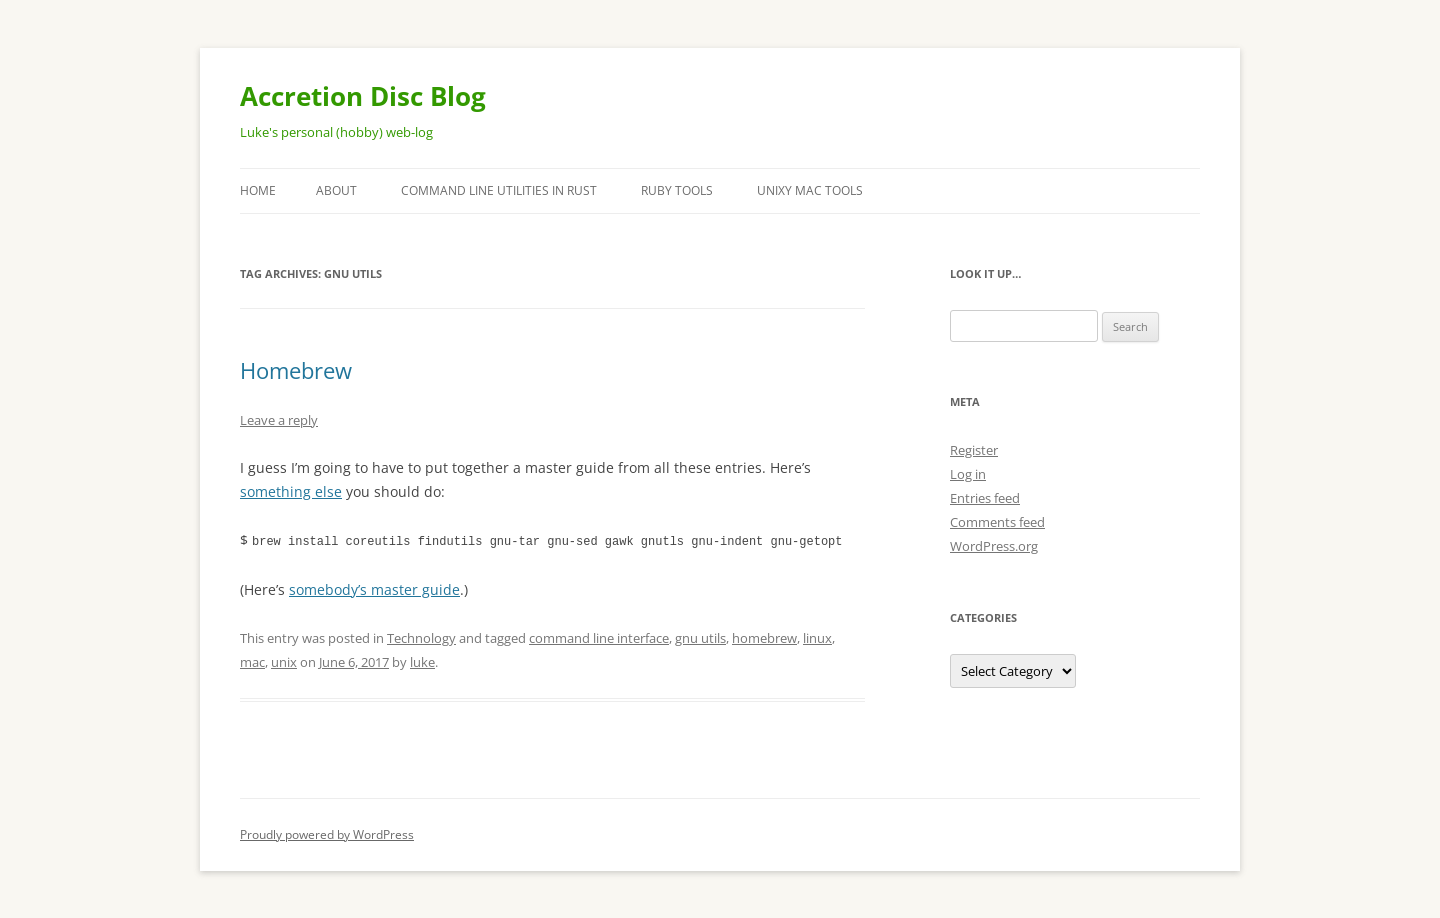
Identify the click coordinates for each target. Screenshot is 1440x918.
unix (284, 661)
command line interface (599, 637)
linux (817, 637)
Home (258, 190)
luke (422, 661)
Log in (968, 474)
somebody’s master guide (374, 588)
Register (974, 450)
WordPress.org (994, 546)
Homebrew (296, 370)
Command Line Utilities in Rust (499, 190)
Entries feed (985, 498)
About (336, 190)
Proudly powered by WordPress (327, 833)
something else (291, 491)
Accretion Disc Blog (363, 96)
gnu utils (700, 637)
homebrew (764, 637)
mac (252, 661)
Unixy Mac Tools (810, 190)
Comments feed (997, 522)
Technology (421, 637)
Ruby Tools (677, 190)
